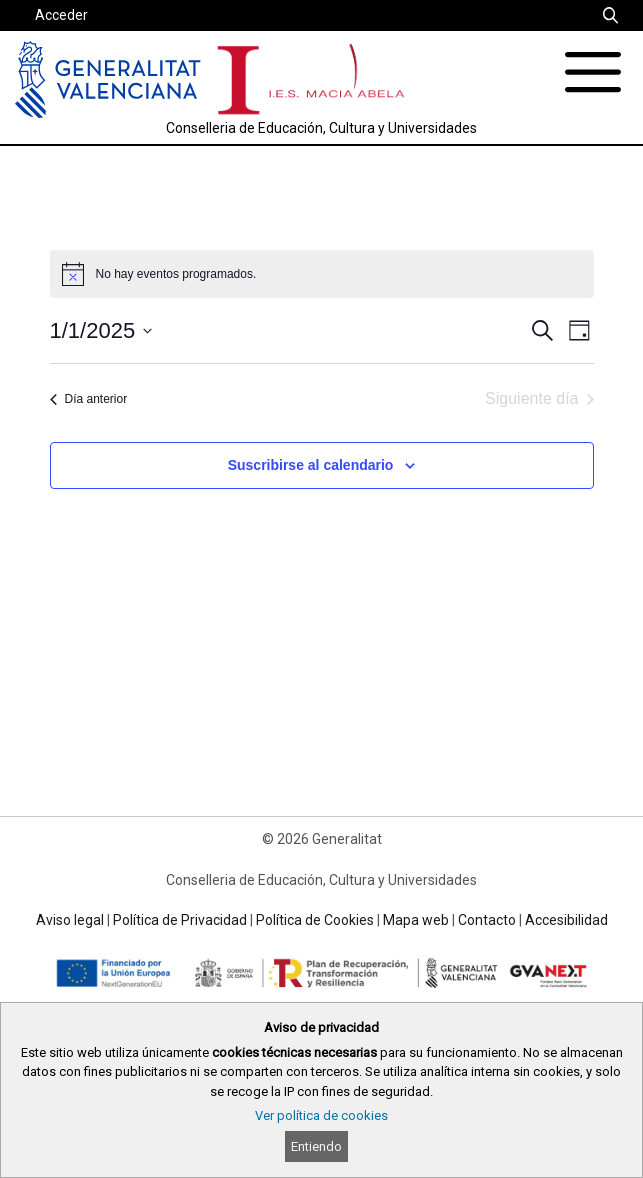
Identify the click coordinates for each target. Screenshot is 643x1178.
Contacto (487, 920)
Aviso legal (70, 920)
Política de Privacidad (180, 920)
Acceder (61, 15)
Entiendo (316, 1146)
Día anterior (89, 399)
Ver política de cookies (321, 1115)
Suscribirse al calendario (311, 465)
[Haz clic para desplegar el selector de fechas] (101, 330)
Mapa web (416, 920)
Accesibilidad (566, 920)
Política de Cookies (315, 920)
